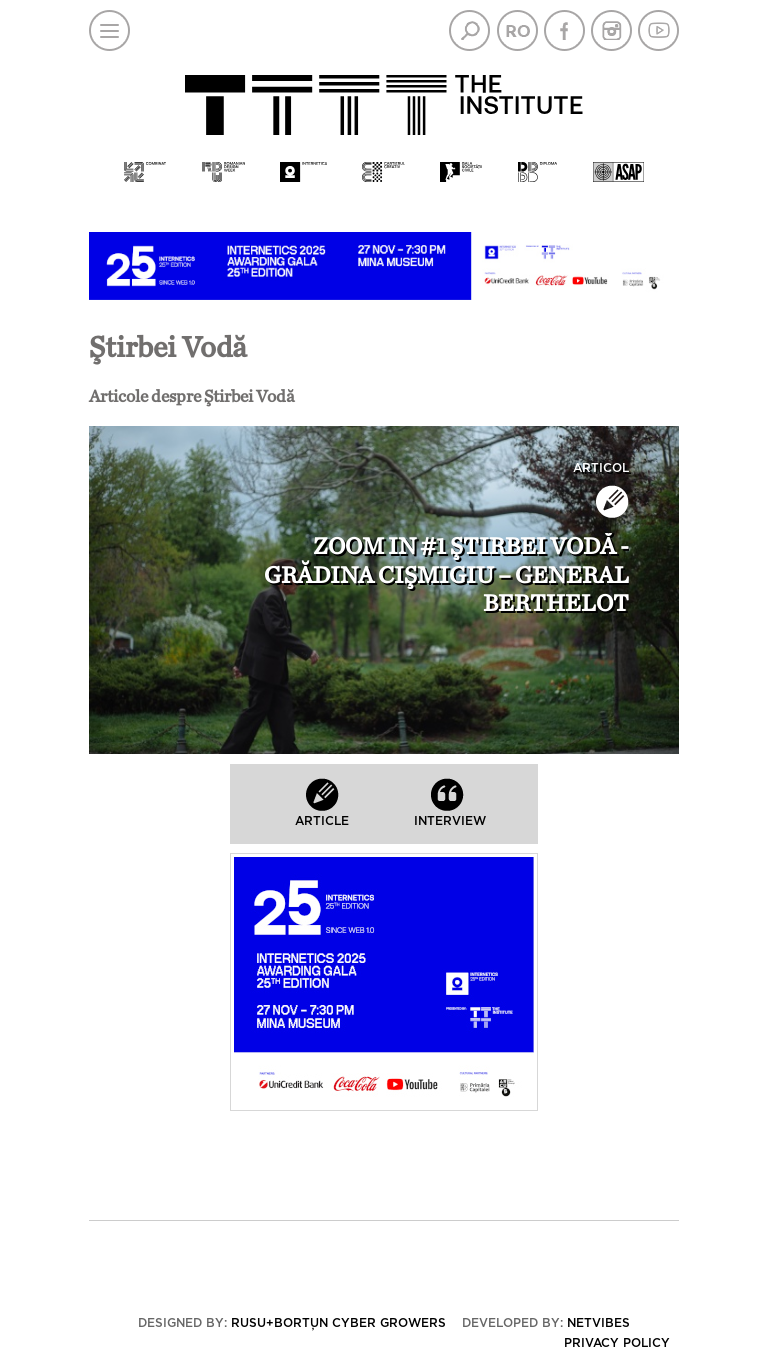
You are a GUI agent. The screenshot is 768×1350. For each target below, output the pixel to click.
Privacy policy (617, 1343)
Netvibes (598, 1323)
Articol (601, 468)
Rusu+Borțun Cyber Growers (338, 1323)
